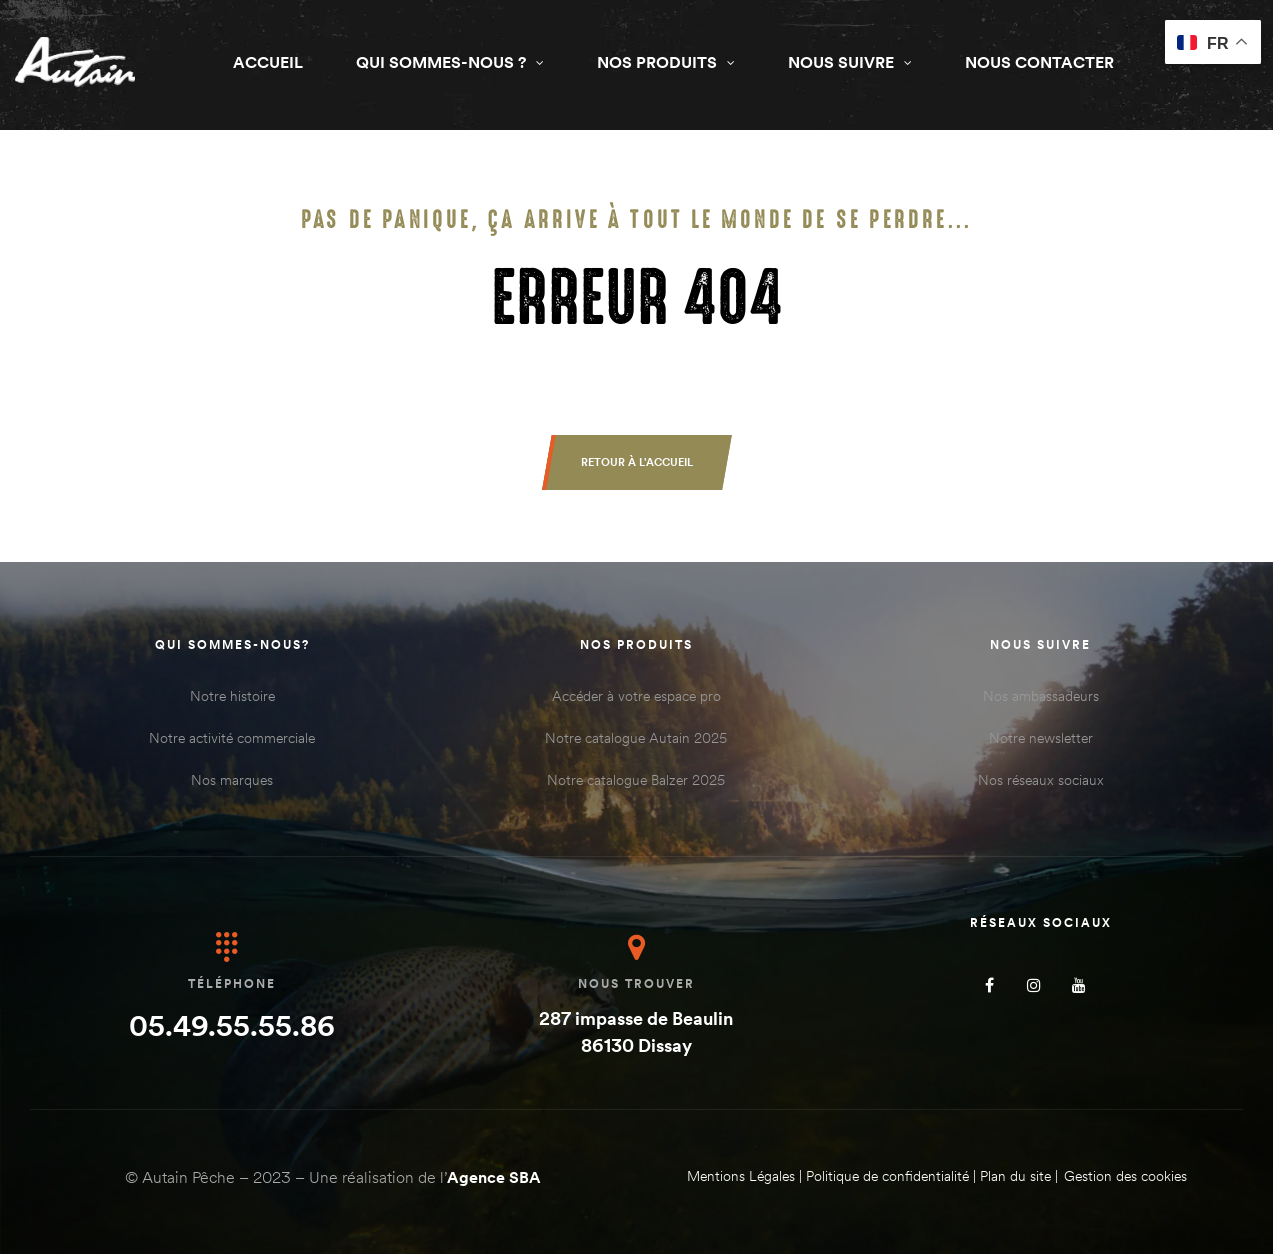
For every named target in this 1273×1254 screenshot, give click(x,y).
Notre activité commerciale (232, 738)
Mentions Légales (741, 1176)
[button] (637, 462)
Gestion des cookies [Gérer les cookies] (1125, 1176)
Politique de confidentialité (887, 1176)
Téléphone (232, 983)
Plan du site (1015, 1176)
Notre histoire (232, 696)
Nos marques (232, 780)
